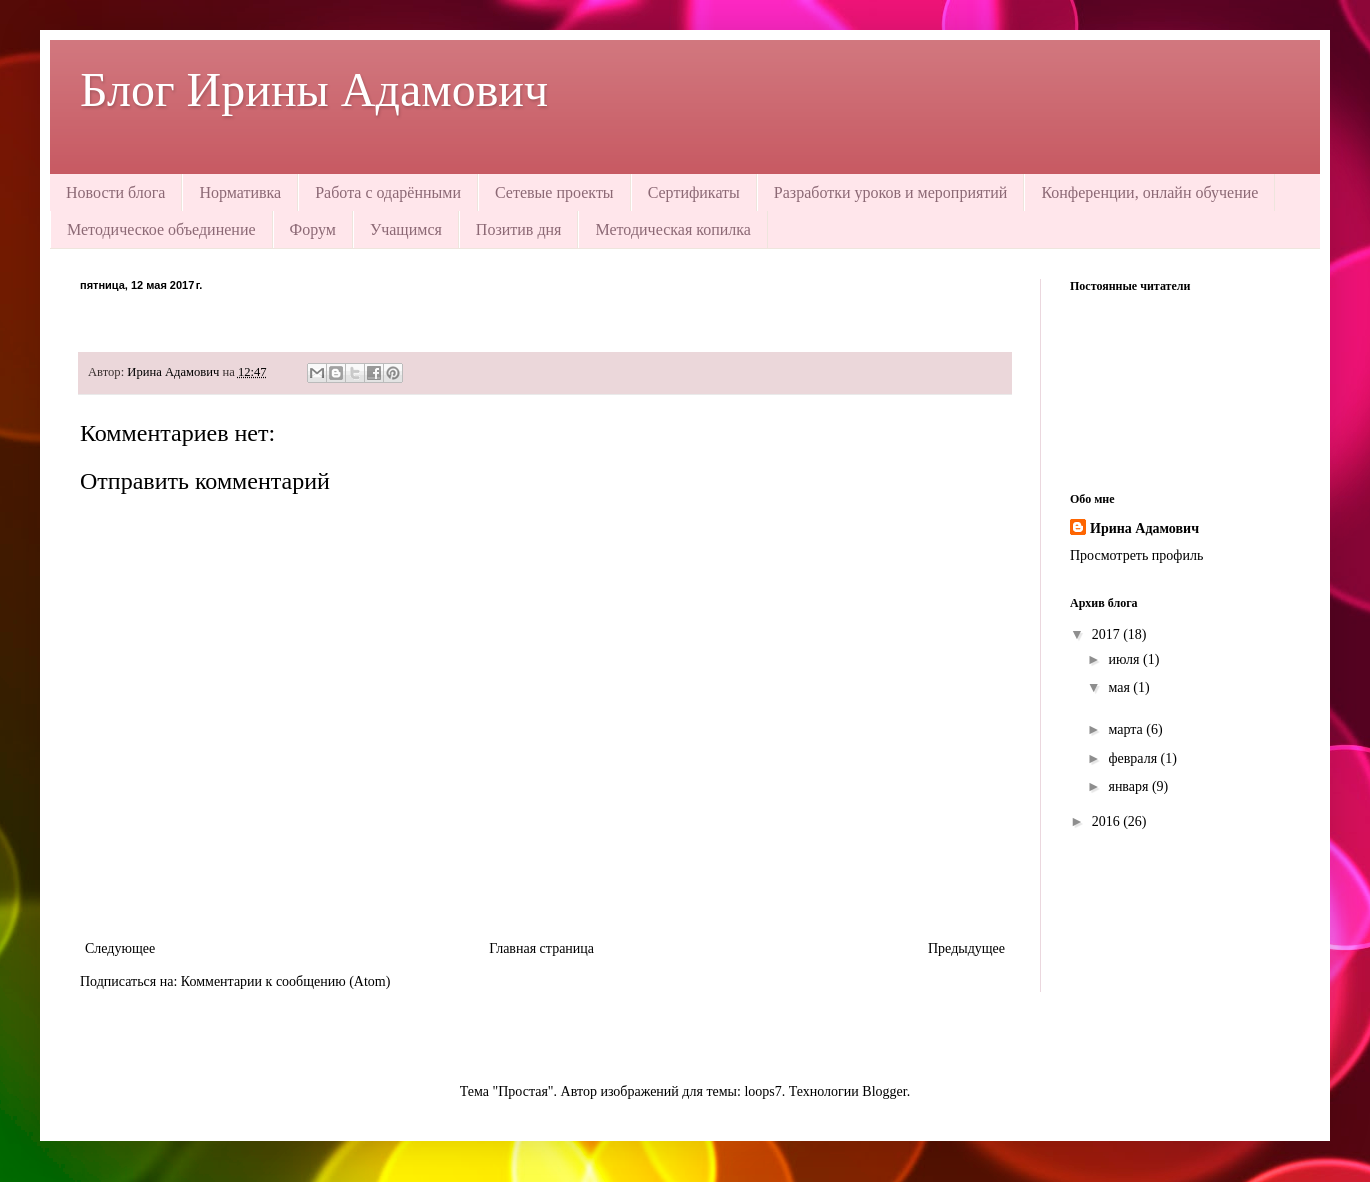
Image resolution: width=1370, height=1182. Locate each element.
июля (1125, 659)
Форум (313, 229)
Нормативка (240, 192)
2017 (1108, 634)
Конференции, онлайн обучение (1149, 192)
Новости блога (115, 192)
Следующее (120, 948)
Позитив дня (519, 229)
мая (1120, 687)
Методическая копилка (672, 229)
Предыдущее (966, 948)
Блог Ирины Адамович (314, 89)
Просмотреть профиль (1136, 555)
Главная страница (541, 948)
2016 (1108, 821)
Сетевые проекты (554, 192)
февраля (1134, 758)
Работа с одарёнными (388, 192)
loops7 (762, 1091)
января (1130, 786)
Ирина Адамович (1144, 528)
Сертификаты (694, 192)
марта (1127, 729)
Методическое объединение (161, 229)
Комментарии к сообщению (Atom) (286, 981)
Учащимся (406, 229)
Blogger (884, 1091)
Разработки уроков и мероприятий (891, 192)
